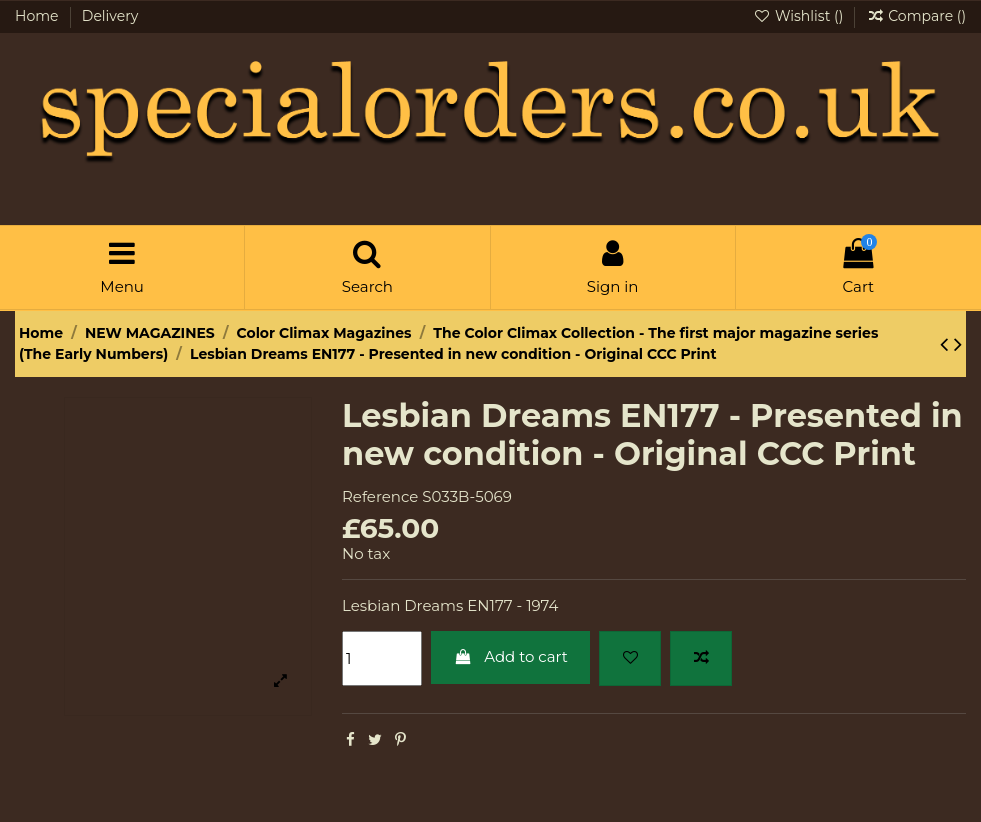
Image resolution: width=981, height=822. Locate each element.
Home (38, 16)
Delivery (110, 16)
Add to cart (510, 656)
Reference (380, 496)
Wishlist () (800, 16)
